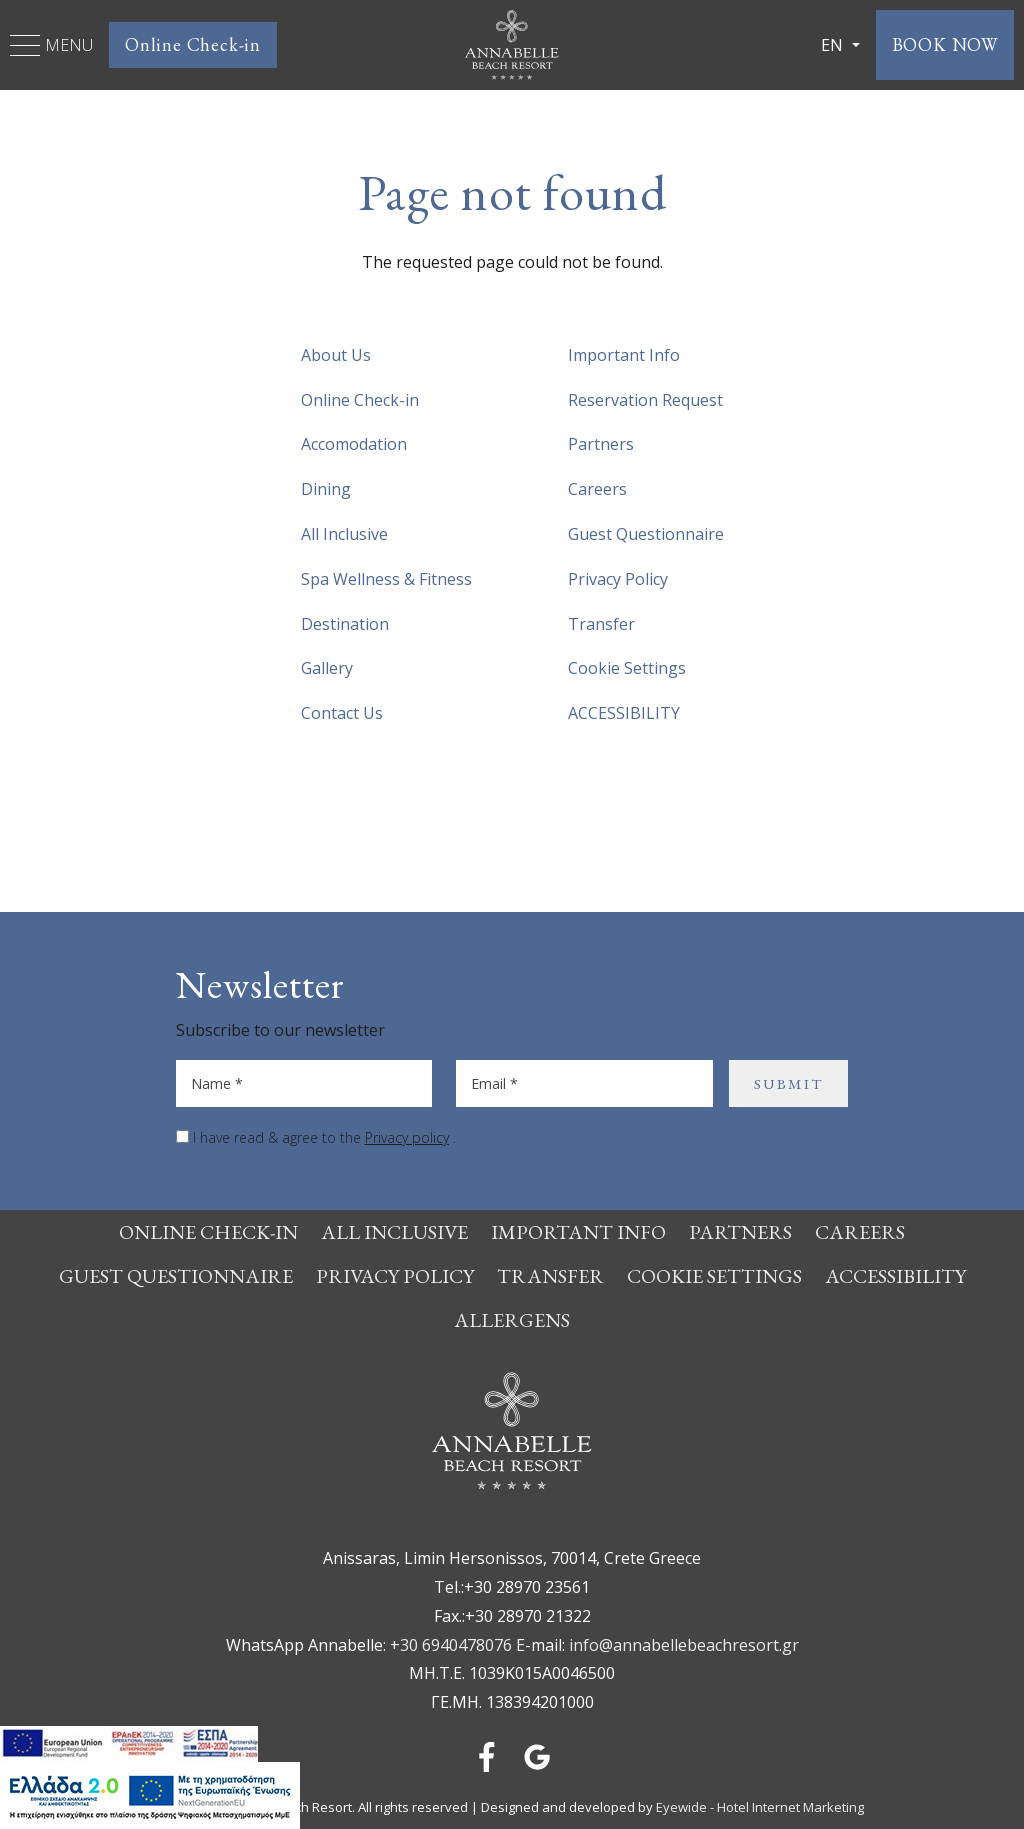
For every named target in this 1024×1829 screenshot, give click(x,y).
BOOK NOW (945, 44)
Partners (601, 444)
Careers (597, 489)
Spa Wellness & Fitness (386, 579)
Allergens (512, 1320)
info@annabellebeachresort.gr (684, 1645)
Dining (326, 489)
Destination (345, 624)
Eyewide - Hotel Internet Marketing (760, 1807)
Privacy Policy (618, 579)
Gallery (327, 668)
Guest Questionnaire (646, 534)
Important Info (624, 355)
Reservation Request (645, 400)
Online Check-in (193, 44)
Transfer (601, 624)
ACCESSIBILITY (624, 713)
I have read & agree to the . (324, 1137)
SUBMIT (788, 1083)
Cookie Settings (627, 668)
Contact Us (342, 713)
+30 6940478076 (451, 1645)
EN (834, 45)
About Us (336, 355)
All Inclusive (344, 534)
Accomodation (354, 444)
